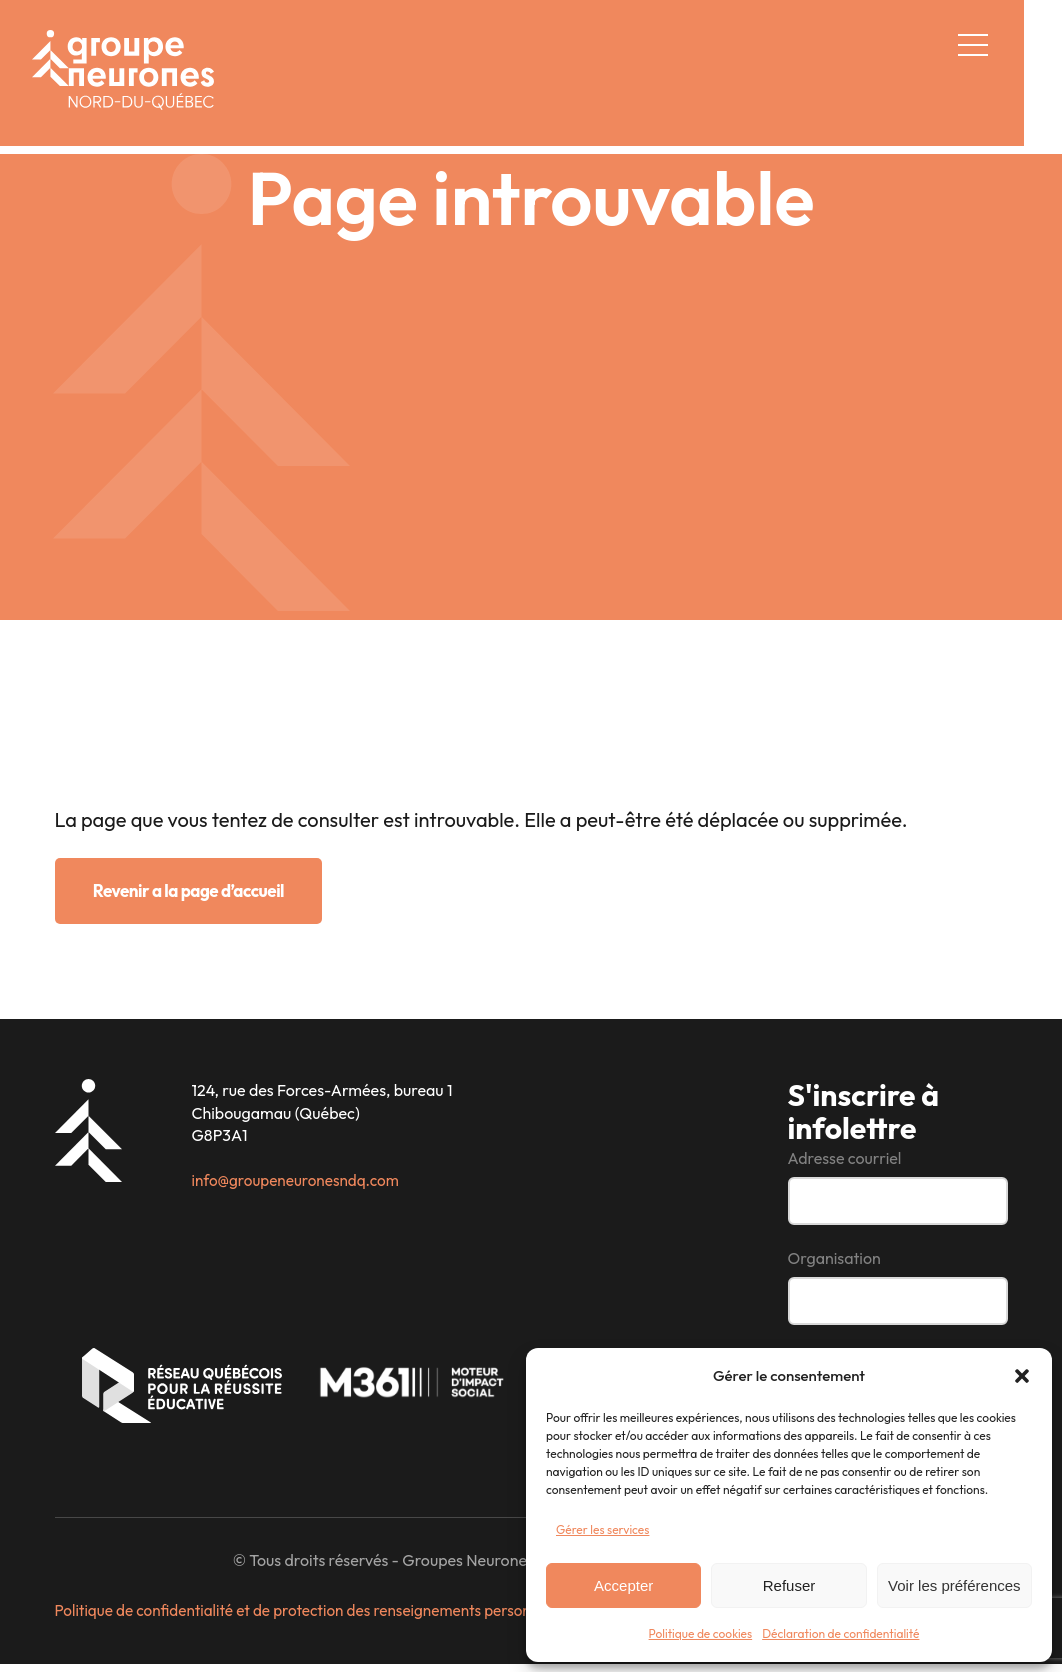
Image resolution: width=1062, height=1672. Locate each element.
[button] (1022, 1376)
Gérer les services (602, 1529)
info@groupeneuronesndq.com (300, 1182)
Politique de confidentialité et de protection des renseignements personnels (318, 1620)
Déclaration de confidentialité (840, 1633)
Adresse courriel (845, 1161)
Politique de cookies (701, 1633)
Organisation (834, 1263)
